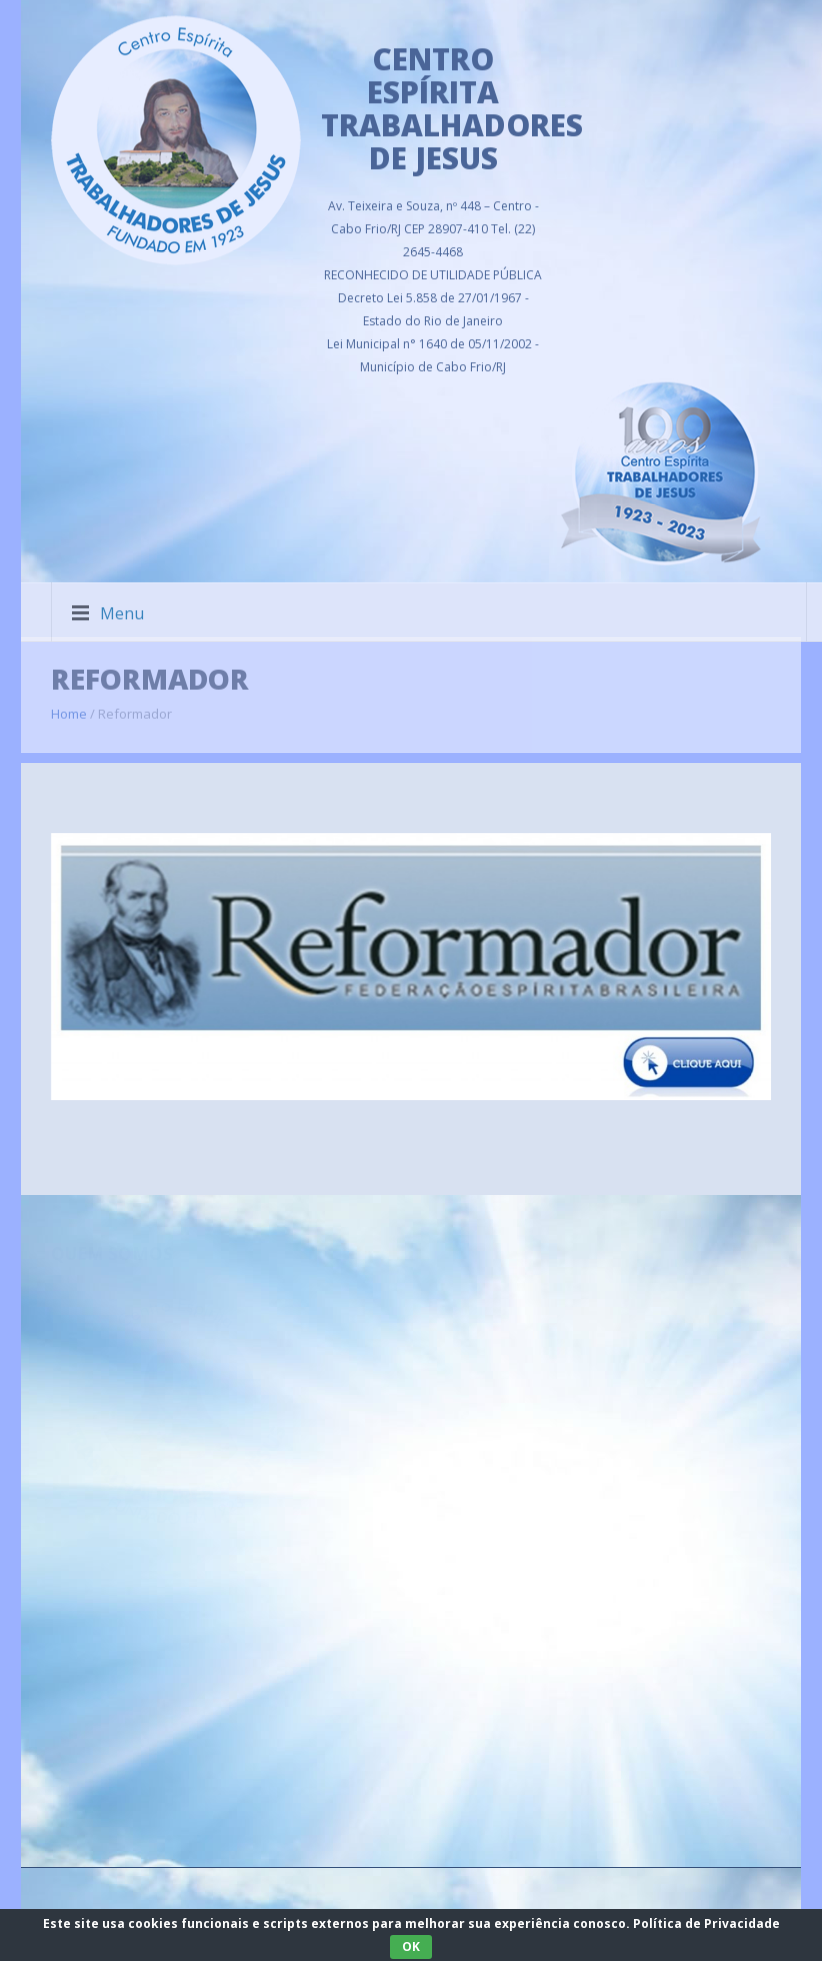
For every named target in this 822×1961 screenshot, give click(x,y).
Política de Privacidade (706, 1923)
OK (411, 1946)
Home (69, 706)
